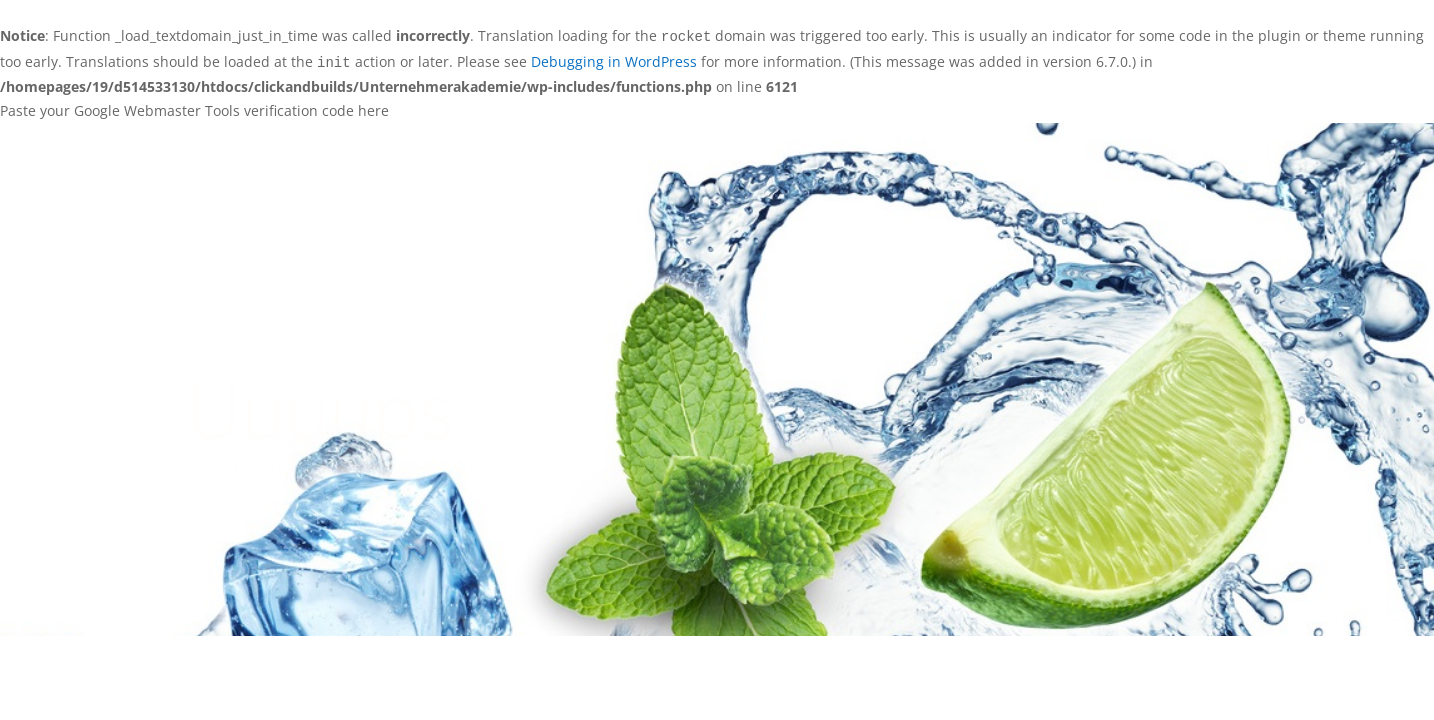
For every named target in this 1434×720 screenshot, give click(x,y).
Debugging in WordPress (614, 61)
